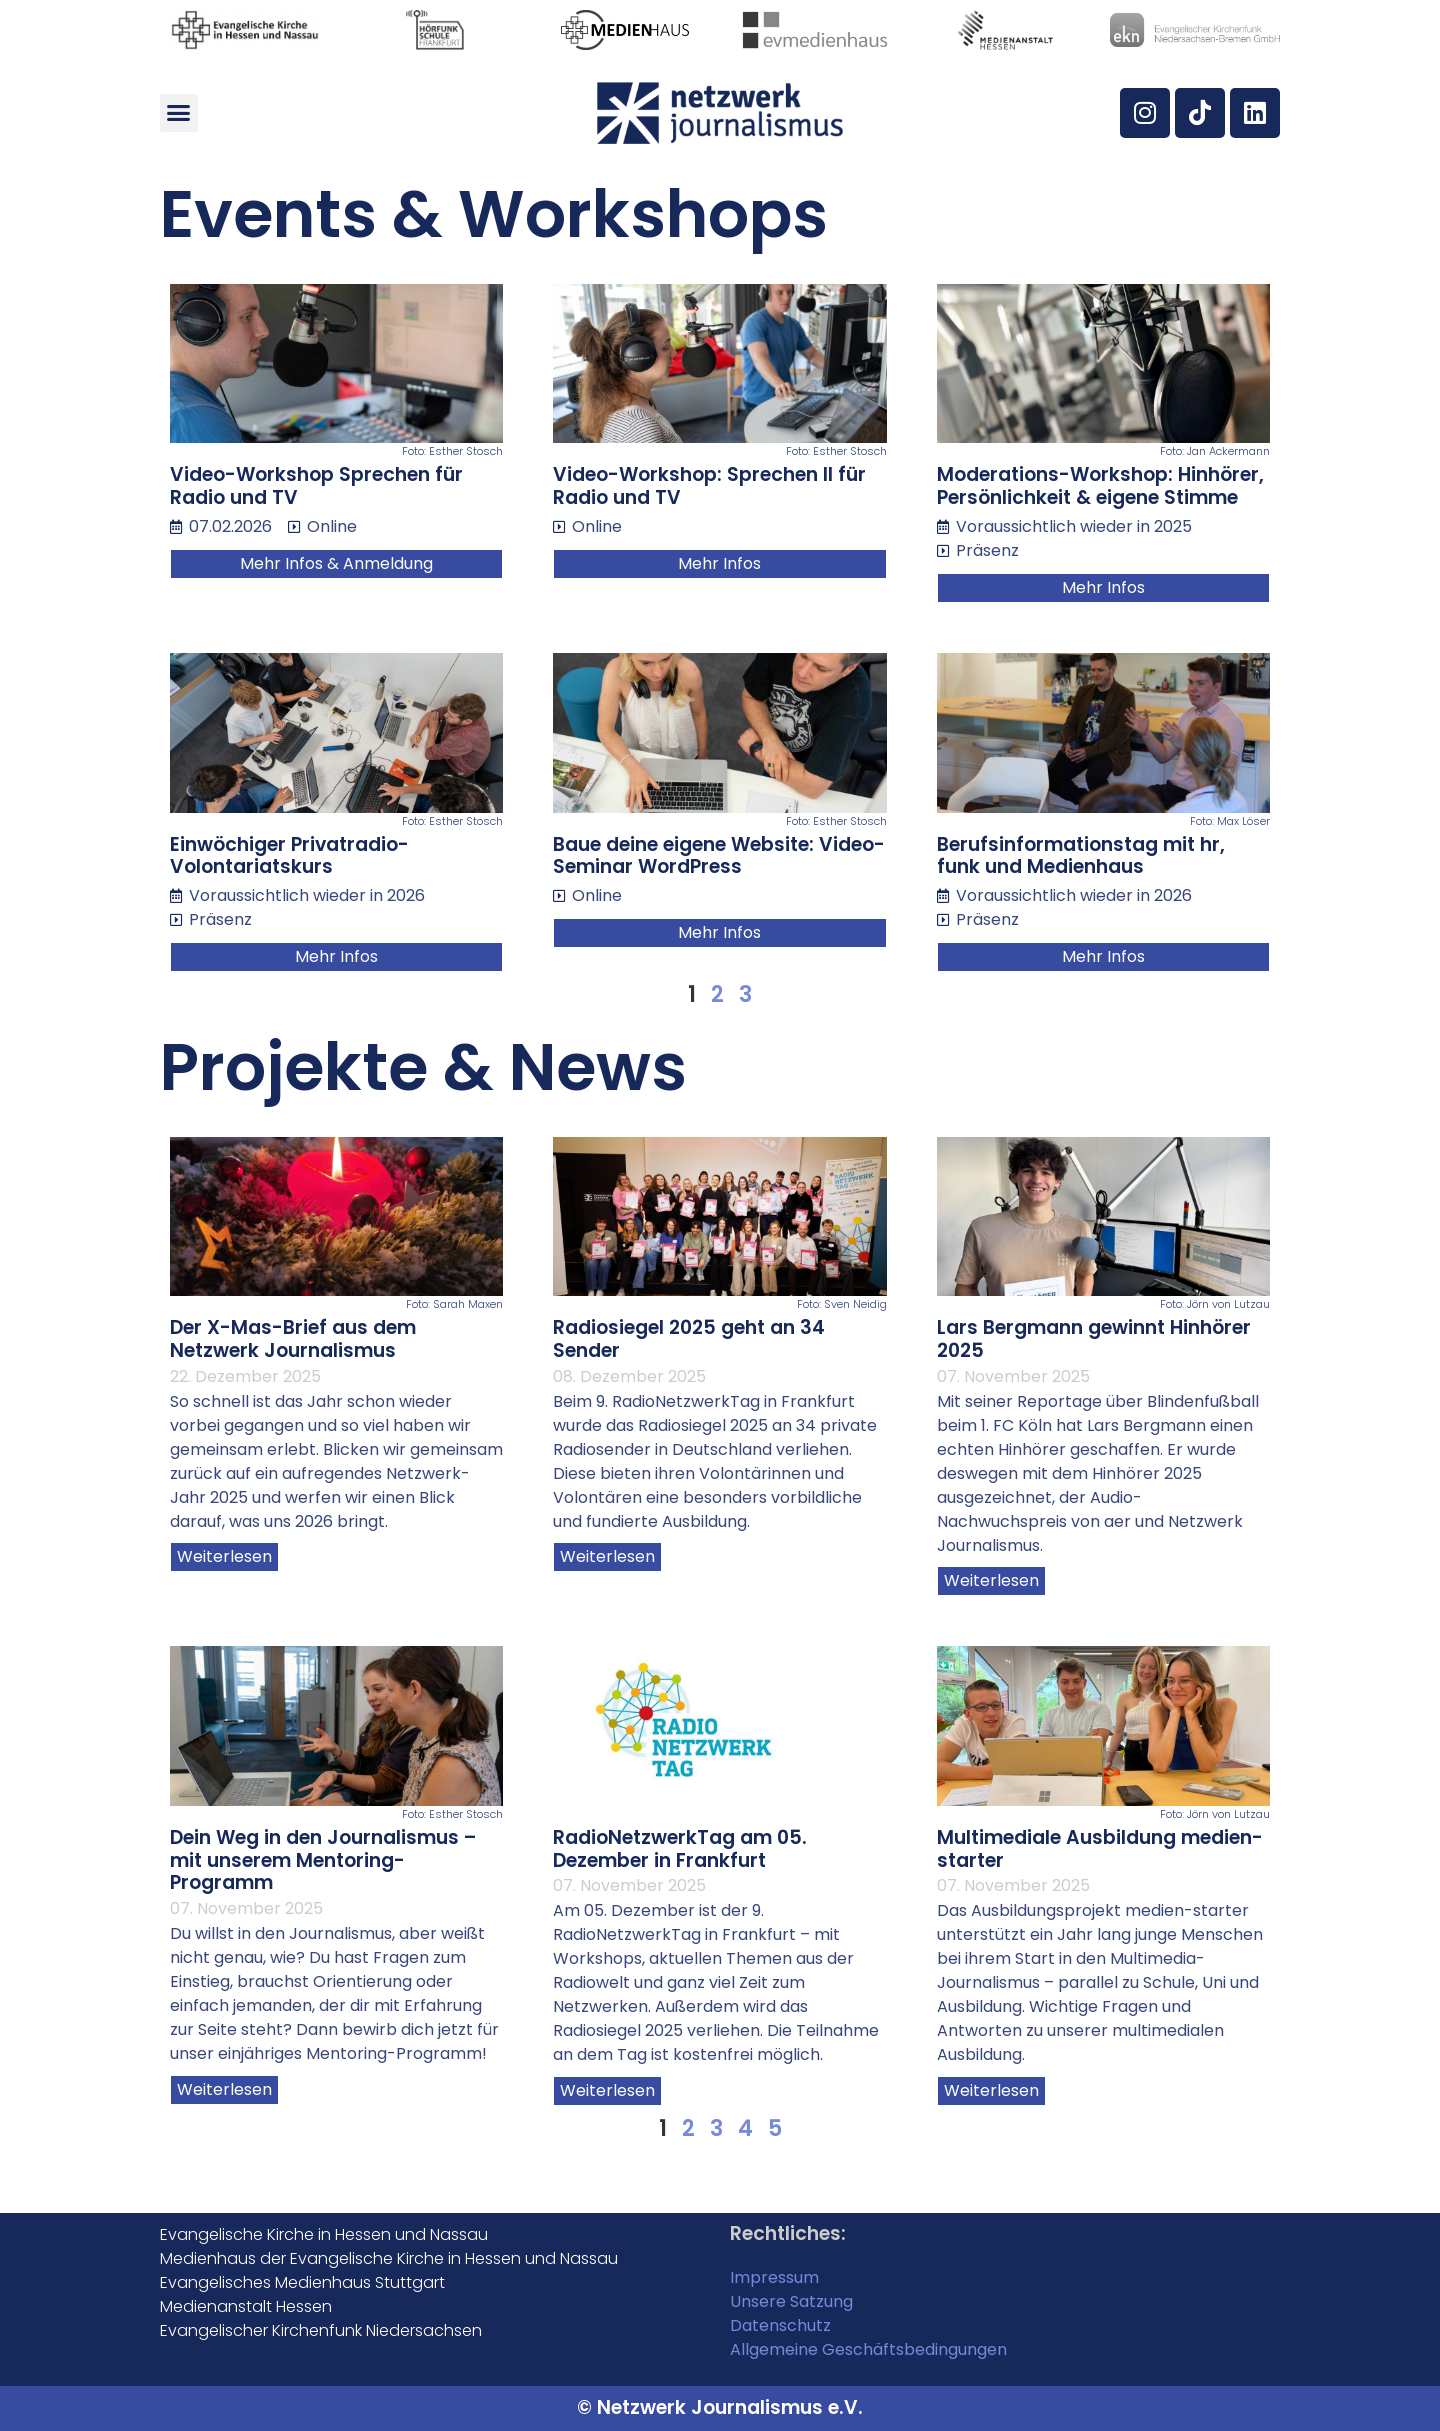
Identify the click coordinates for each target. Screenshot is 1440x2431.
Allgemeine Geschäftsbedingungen (868, 2349)
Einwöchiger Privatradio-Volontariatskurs (289, 856)
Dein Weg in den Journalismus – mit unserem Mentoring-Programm (323, 1860)
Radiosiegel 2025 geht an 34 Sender (689, 1339)
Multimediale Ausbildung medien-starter (1100, 1849)
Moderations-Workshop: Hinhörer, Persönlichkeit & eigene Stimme (1100, 486)
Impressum (774, 2277)
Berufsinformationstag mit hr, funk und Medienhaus (1081, 856)
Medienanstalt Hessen (246, 2306)
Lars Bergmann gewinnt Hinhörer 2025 (1094, 1339)
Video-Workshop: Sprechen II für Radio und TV (709, 486)
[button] (179, 113)
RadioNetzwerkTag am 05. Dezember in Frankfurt (680, 1849)
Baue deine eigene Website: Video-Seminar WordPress (719, 856)
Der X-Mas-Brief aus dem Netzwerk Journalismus (293, 1339)
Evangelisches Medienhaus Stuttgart (302, 2282)
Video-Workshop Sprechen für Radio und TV (316, 486)
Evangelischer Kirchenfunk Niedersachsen (321, 2330)
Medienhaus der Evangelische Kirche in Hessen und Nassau (389, 2258)
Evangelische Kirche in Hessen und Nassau (324, 2234)
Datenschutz (780, 2325)
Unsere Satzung (791, 2301)
